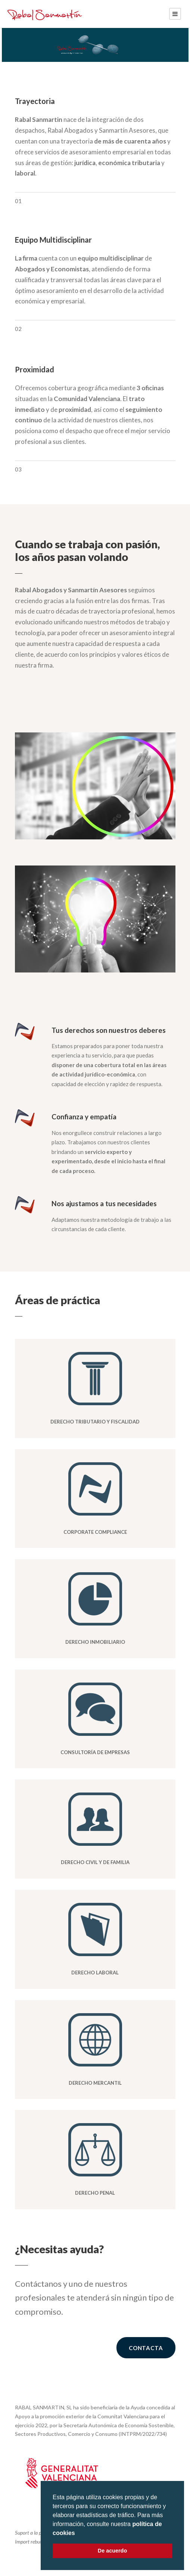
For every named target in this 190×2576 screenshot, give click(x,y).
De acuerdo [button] (112, 2551)
